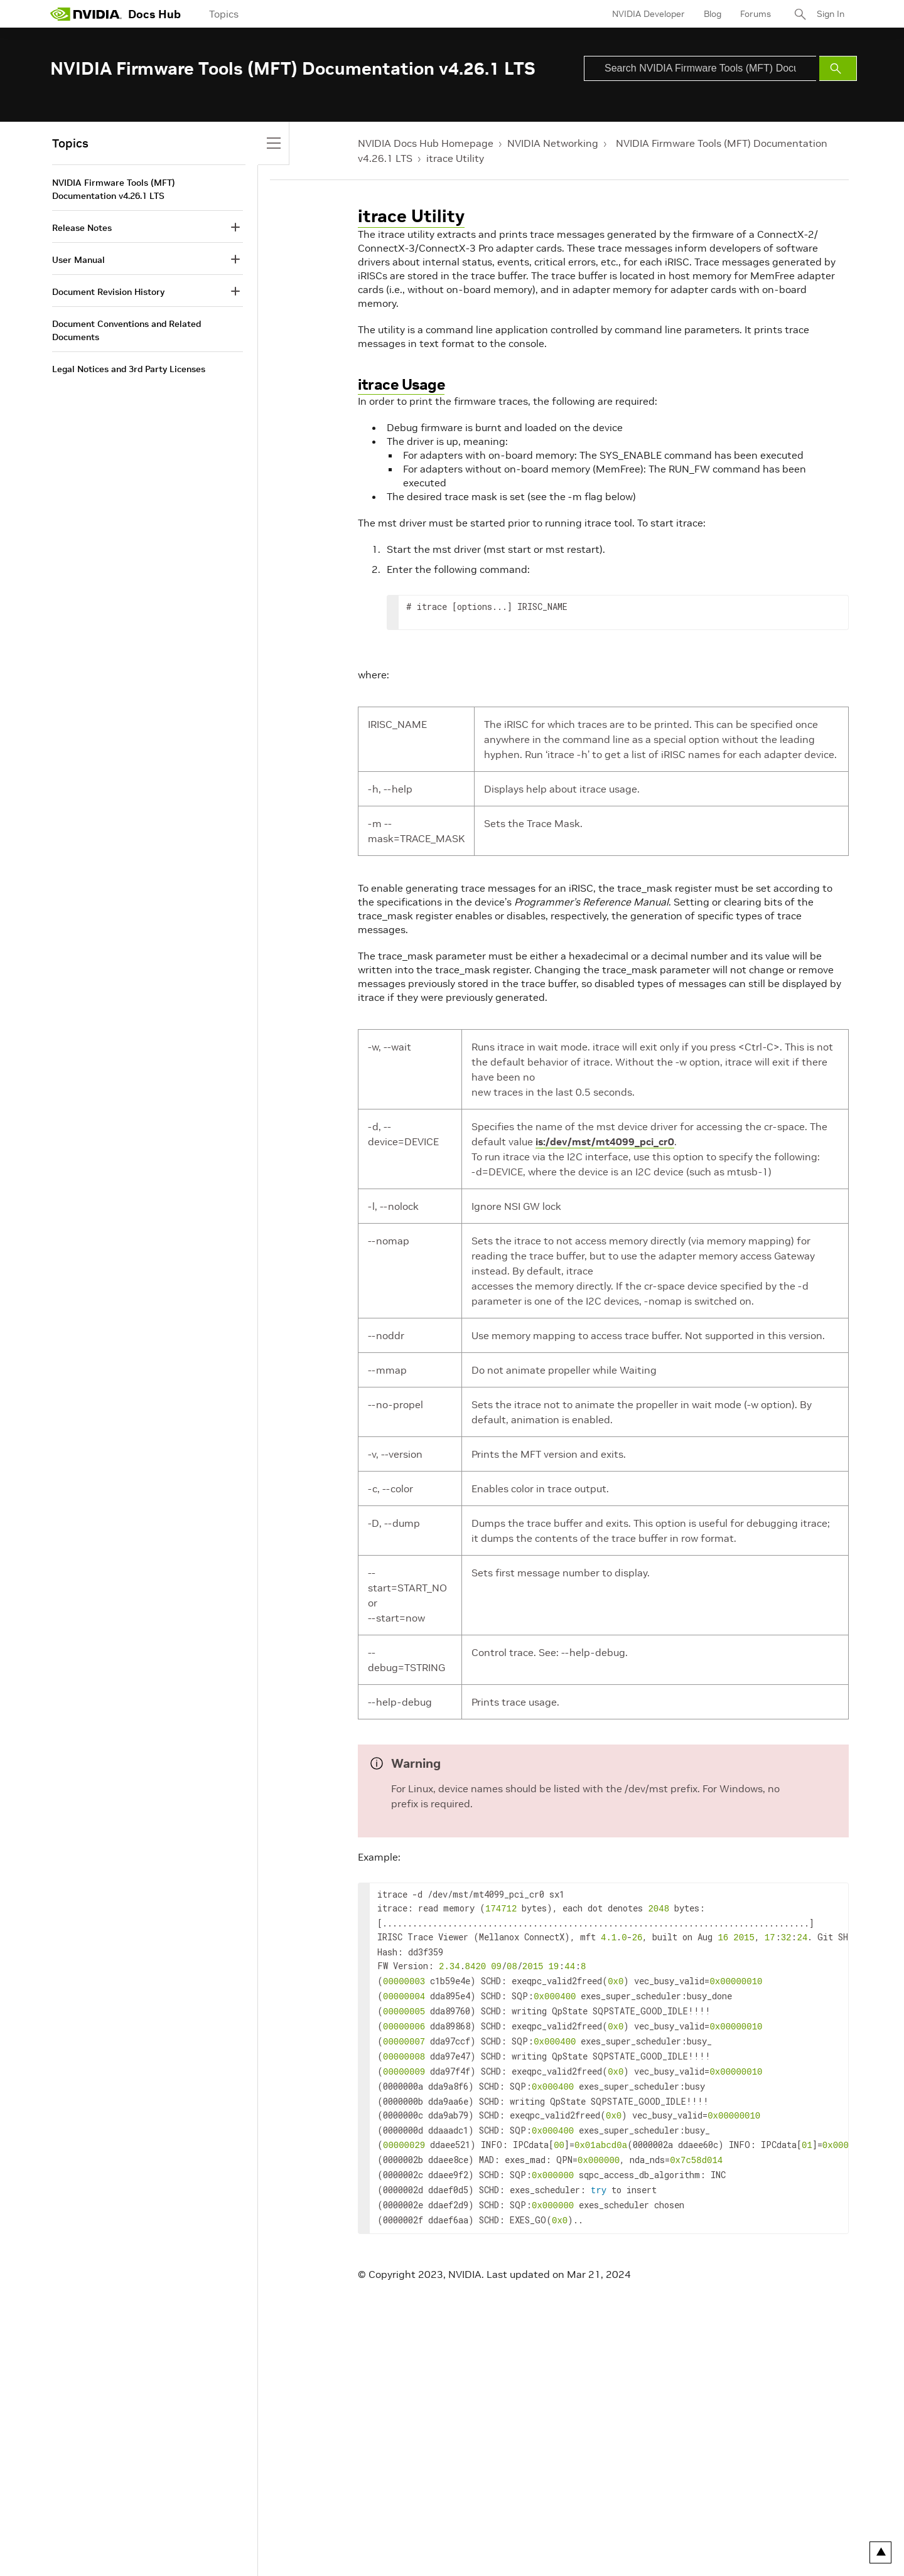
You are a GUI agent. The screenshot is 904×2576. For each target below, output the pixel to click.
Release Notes (82, 227)
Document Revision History (108, 291)
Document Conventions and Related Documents (126, 330)
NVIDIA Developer (648, 13)
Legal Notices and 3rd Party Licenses (128, 369)
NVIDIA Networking (552, 143)
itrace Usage (401, 384)
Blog (712, 13)
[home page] (86, 14)
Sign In (830, 13)
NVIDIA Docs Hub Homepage (425, 143)
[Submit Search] (838, 68)
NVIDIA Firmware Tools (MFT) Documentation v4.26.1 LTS (113, 189)
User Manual (78, 259)
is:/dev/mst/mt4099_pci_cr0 (604, 1141)
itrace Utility (455, 158)
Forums (755, 13)
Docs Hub (154, 14)
